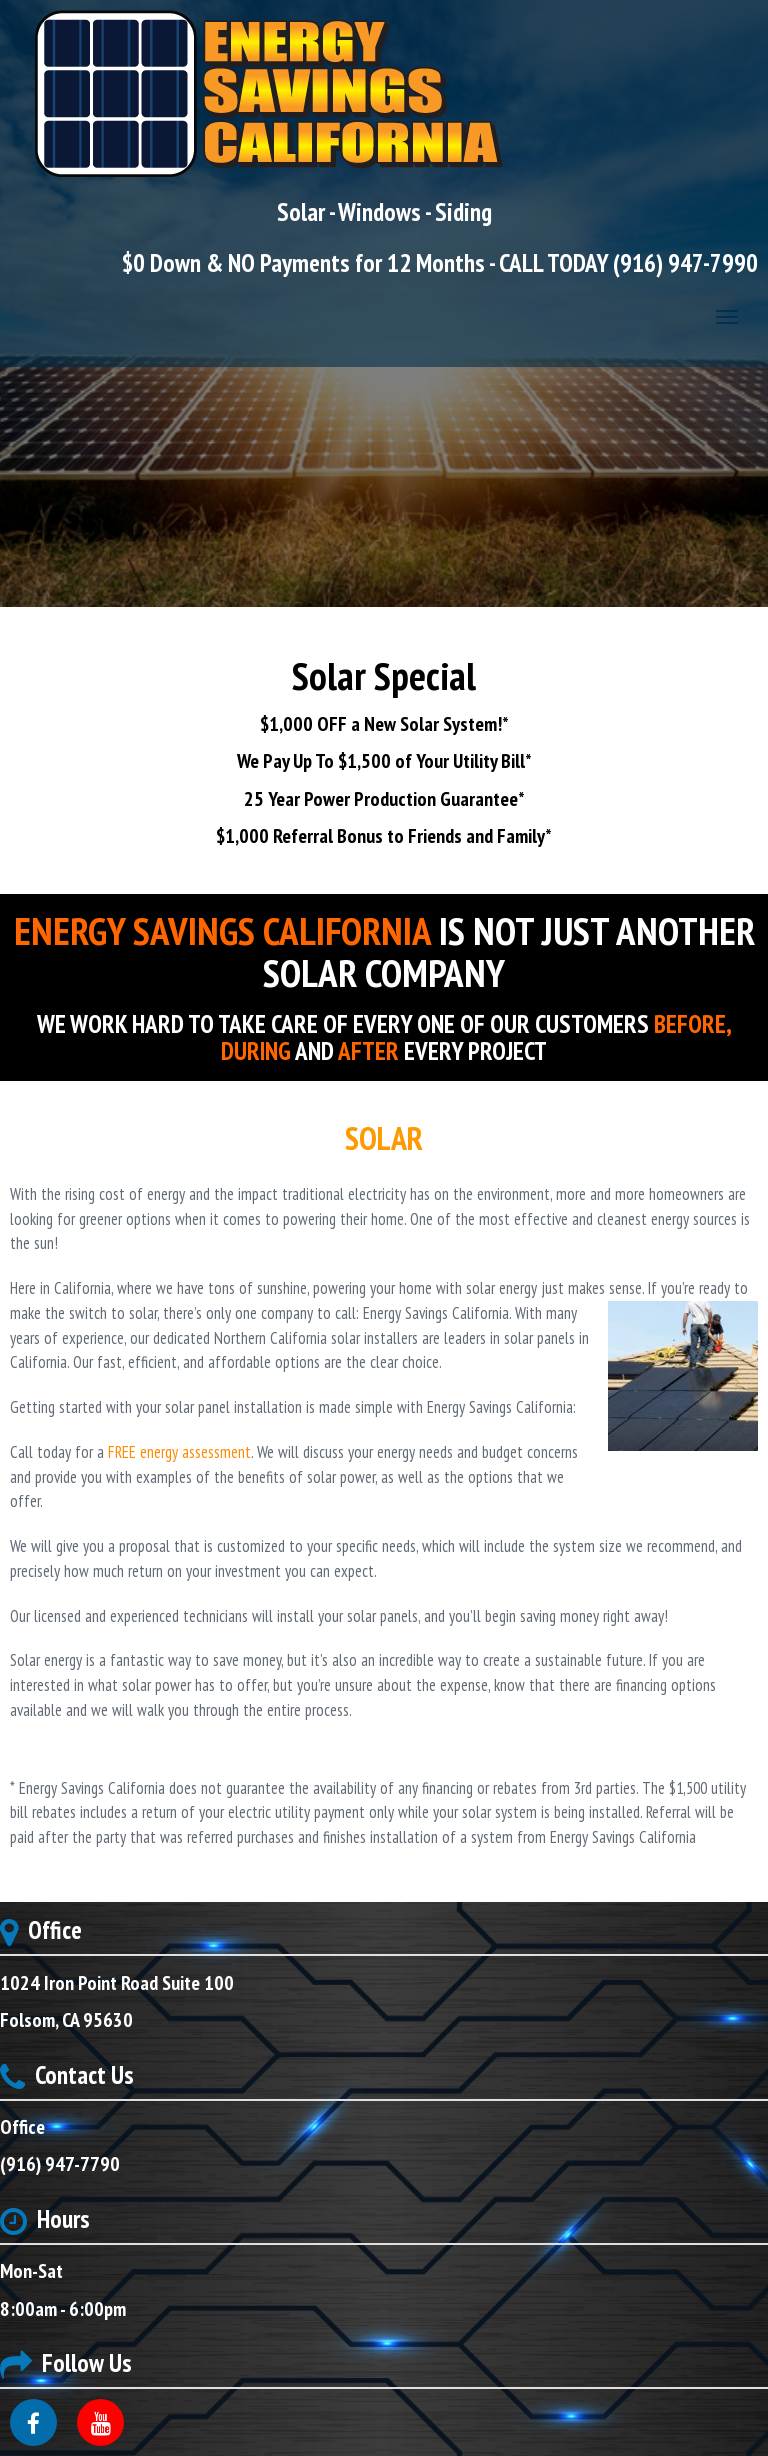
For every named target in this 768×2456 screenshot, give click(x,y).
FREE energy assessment (179, 1452)
